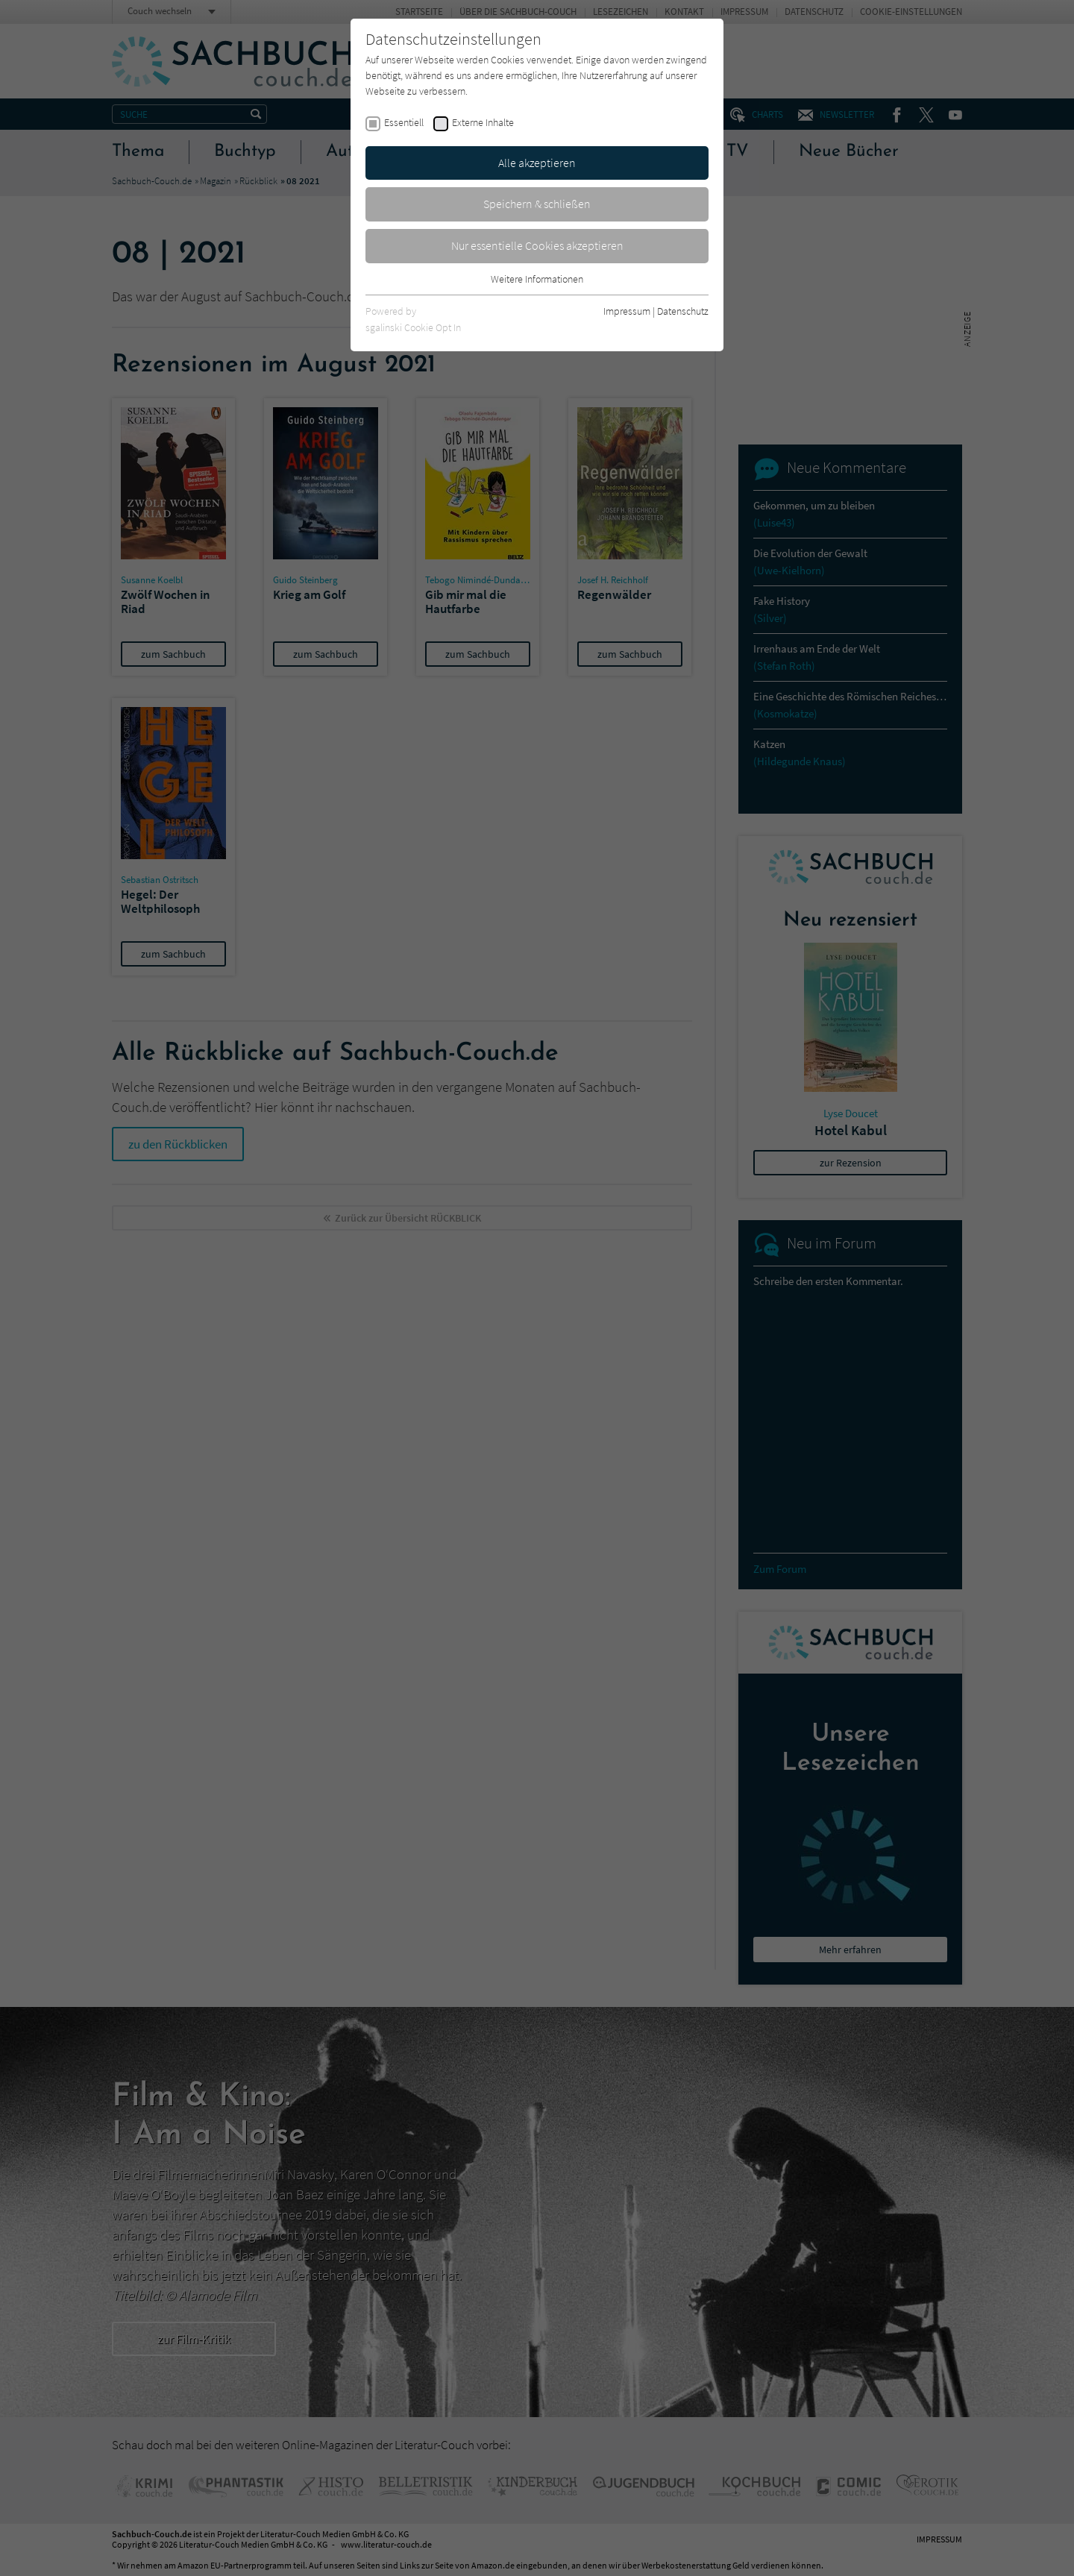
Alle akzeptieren (537, 162)
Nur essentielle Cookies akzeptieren (537, 245)
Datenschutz (683, 311)
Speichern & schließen (537, 203)
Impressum (626, 311)
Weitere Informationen (537, 279)
